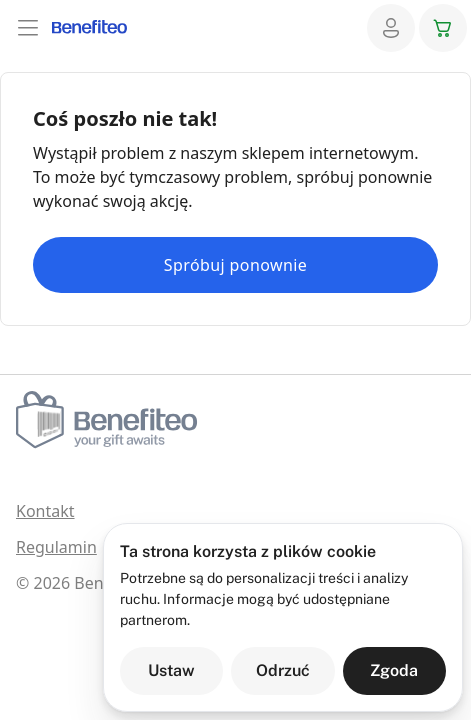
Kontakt (45, 511)
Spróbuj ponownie (235, 265)
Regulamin (56, 547)
